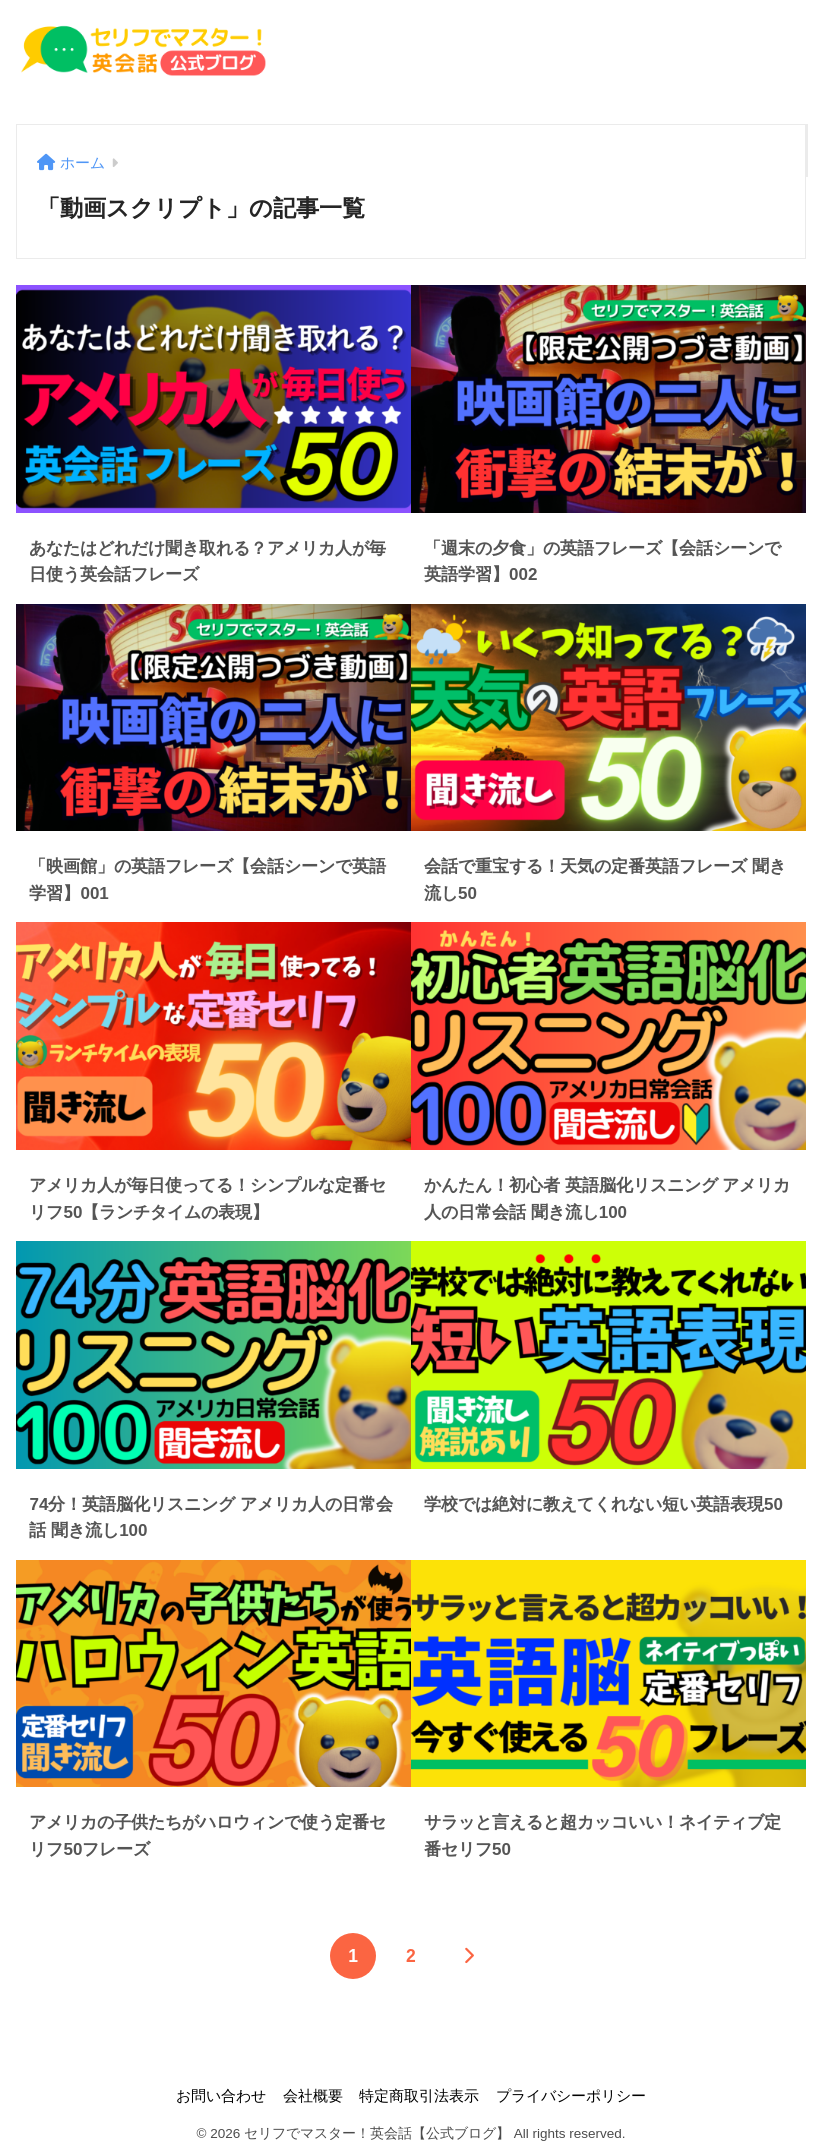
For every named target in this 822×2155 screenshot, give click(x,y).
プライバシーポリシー (571, 2096)
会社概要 (313, 2096)
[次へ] (469, 1956)
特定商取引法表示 (419, 2096)
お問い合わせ (221, 2096)
